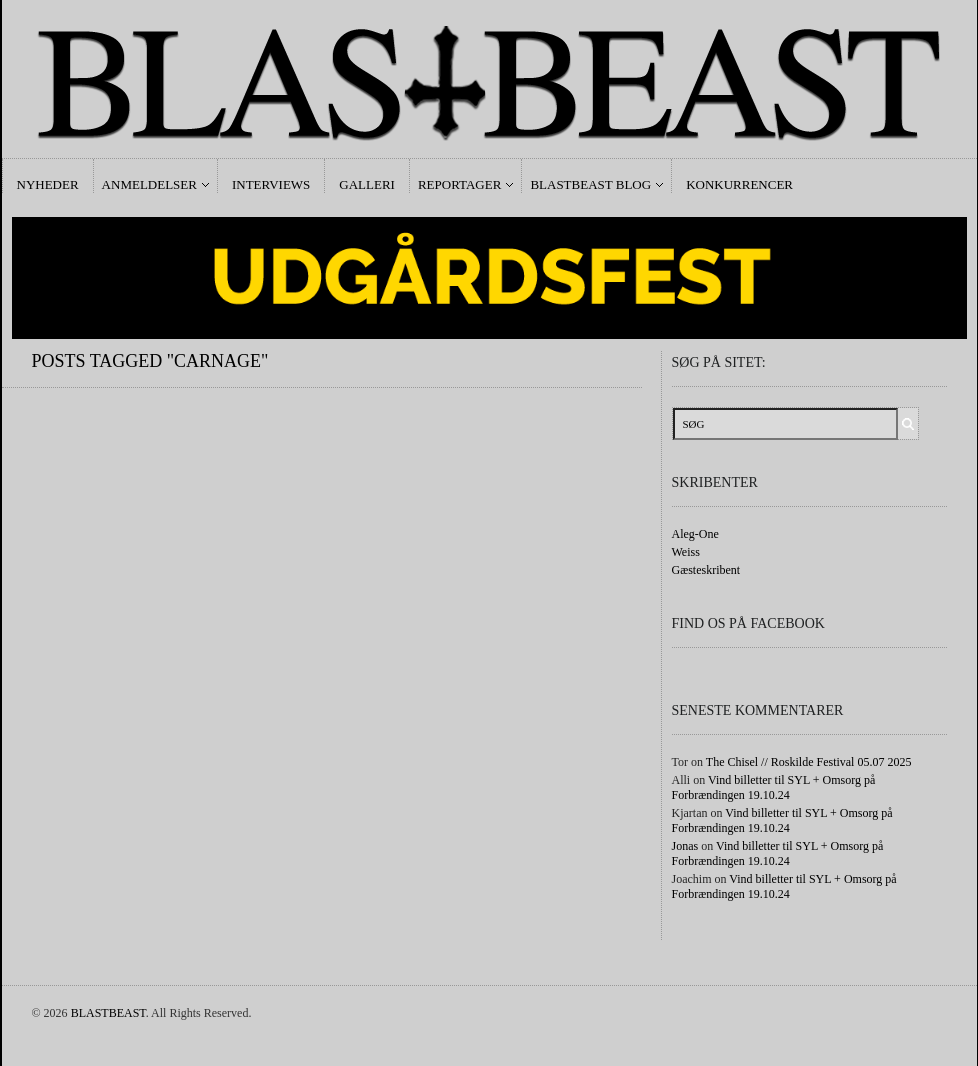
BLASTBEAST (108, 1013)
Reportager (459, 184)
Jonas (685, 846)
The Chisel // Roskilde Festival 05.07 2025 (809, 762)
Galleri (367, 184)
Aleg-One (695, 534)
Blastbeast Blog (590, 184)
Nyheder (48, 184)
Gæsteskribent (706, 570)
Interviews (271, 184)
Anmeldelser (149, 184)
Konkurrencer (739, 184)
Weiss (686, 552)
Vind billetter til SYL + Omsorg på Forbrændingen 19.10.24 (774, 787)
